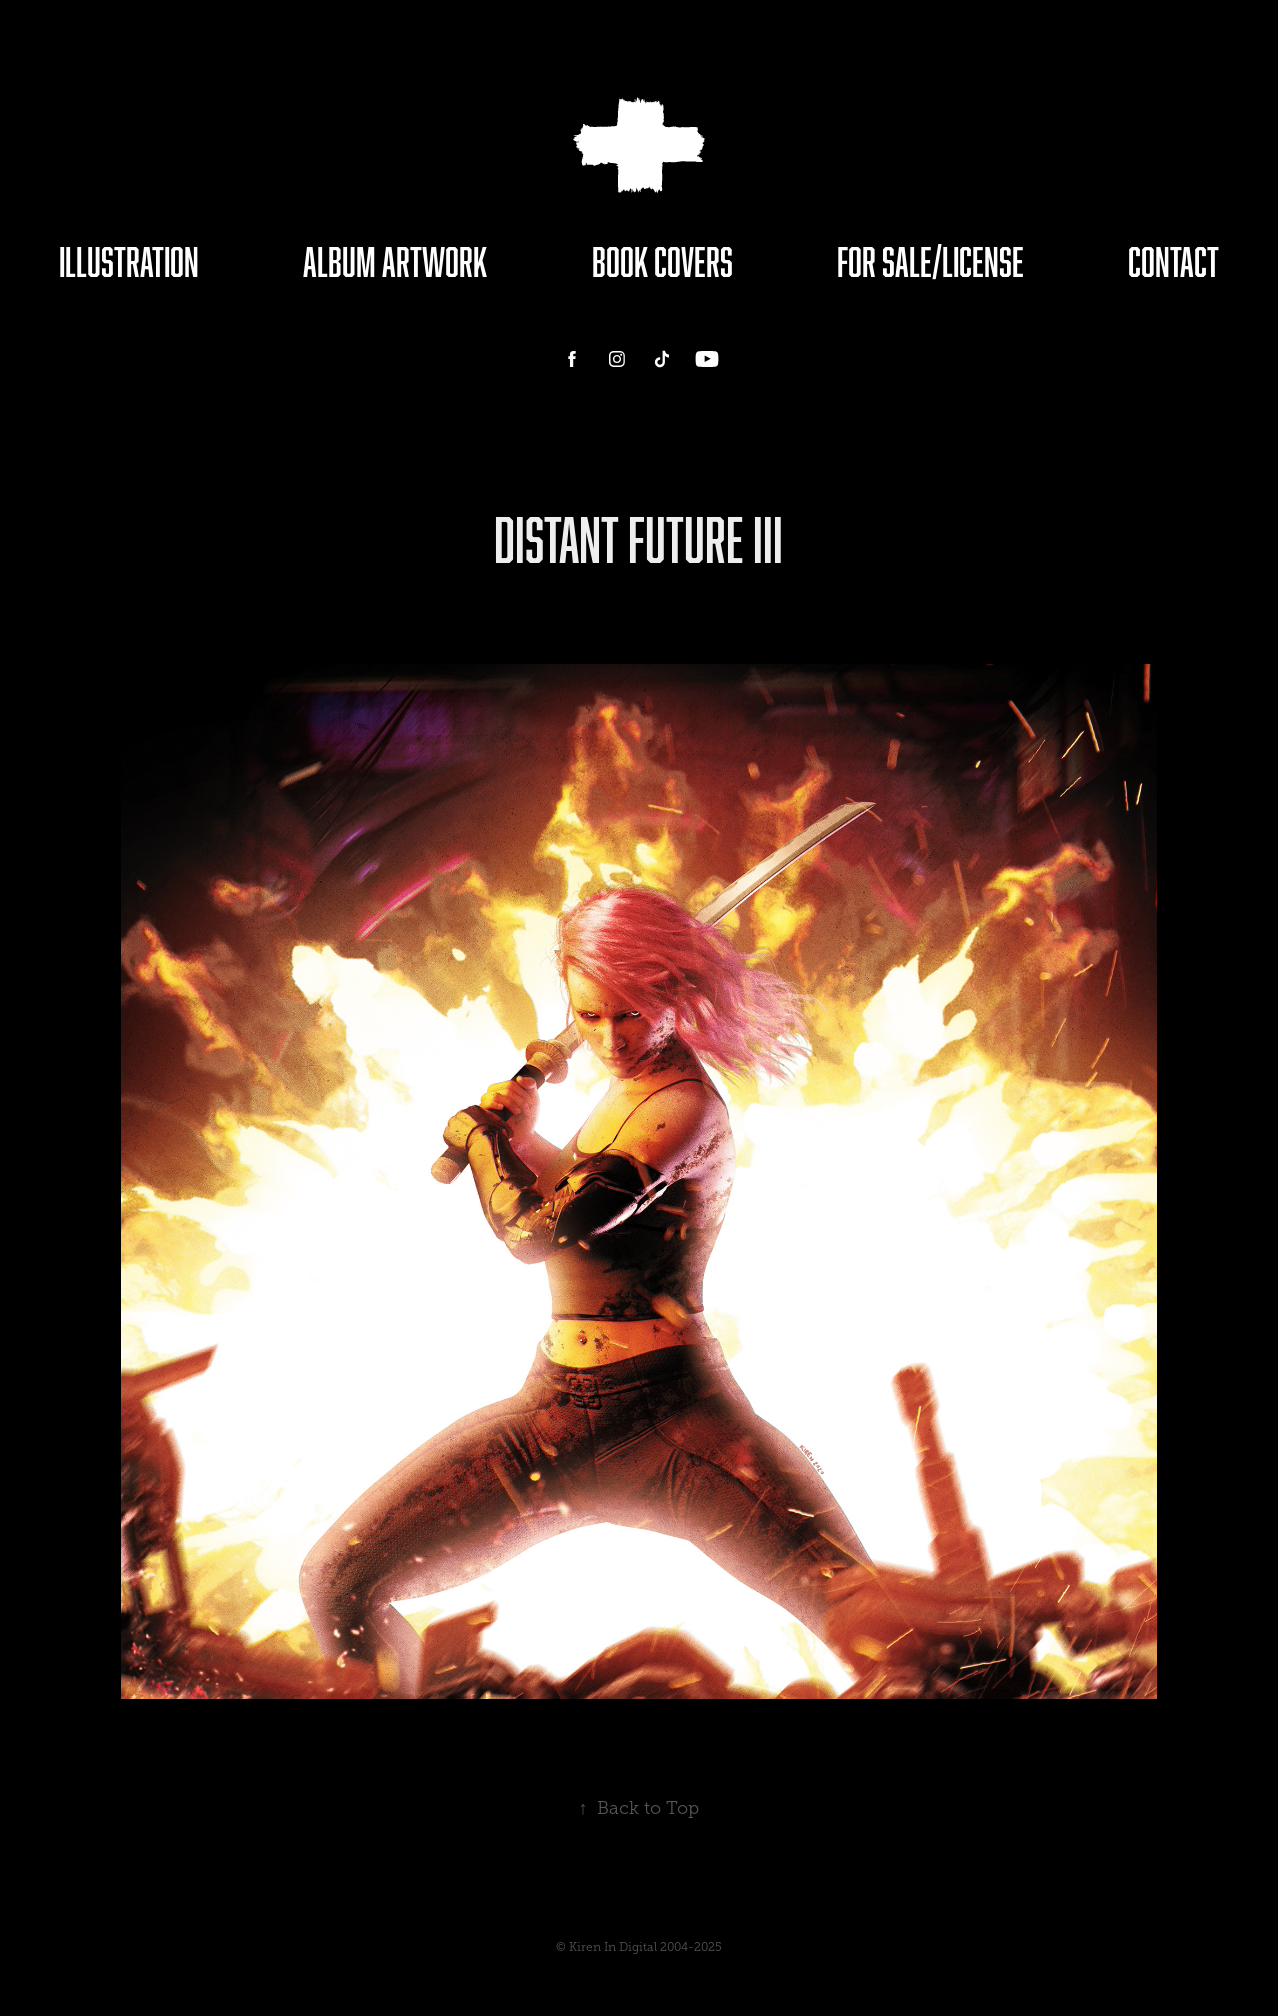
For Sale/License (930, 261)
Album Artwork (395, 261)
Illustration (129, 261)
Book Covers (662, 261)
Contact (1173, 261)
